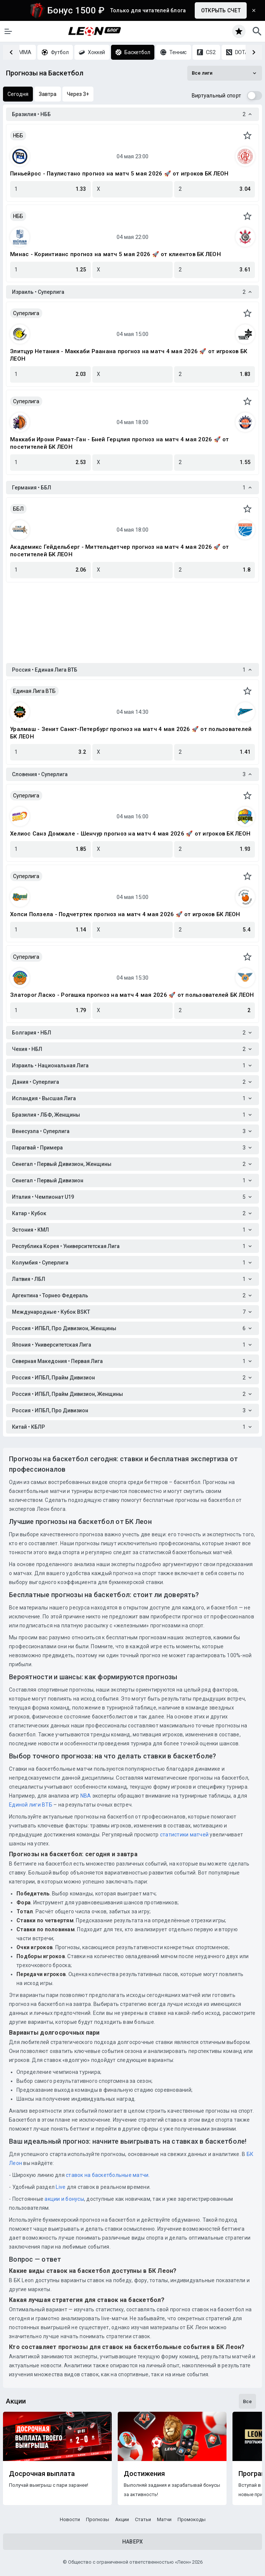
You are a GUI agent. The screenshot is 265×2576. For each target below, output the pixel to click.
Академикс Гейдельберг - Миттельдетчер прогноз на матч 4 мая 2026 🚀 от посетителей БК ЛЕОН (119, 551)
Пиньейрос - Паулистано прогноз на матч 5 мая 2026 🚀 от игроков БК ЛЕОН (119, 173)
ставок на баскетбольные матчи (107, 2175)
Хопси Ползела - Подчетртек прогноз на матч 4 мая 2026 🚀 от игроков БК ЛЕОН (125, 914)
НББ (18, 136)
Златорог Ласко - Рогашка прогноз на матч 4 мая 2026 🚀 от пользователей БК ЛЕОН (132, 995)
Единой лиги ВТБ (30, 1805)
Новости (70, 2519)
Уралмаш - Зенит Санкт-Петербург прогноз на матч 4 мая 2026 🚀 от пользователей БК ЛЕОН (131, 733)
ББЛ (18, 509)
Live (60, 2187)
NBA (85, 1796)
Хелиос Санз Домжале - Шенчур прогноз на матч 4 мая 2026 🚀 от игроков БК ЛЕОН (130, 833)
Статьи (143, 2519)
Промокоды (192, 2519)
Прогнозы (97, 2519)
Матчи (164, 2519)
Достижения (144, 2473)
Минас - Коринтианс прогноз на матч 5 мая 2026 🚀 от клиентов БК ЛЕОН (115, 254)
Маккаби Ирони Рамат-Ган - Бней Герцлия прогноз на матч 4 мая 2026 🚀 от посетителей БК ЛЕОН (119, 443)
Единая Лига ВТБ (34, 691)
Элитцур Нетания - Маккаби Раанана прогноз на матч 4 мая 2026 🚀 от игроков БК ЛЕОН (128, 355)
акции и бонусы (63, 2199)
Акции (122, 2519)
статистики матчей (184, 1835)
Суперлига (26, 313)
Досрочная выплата (42, 2473)
